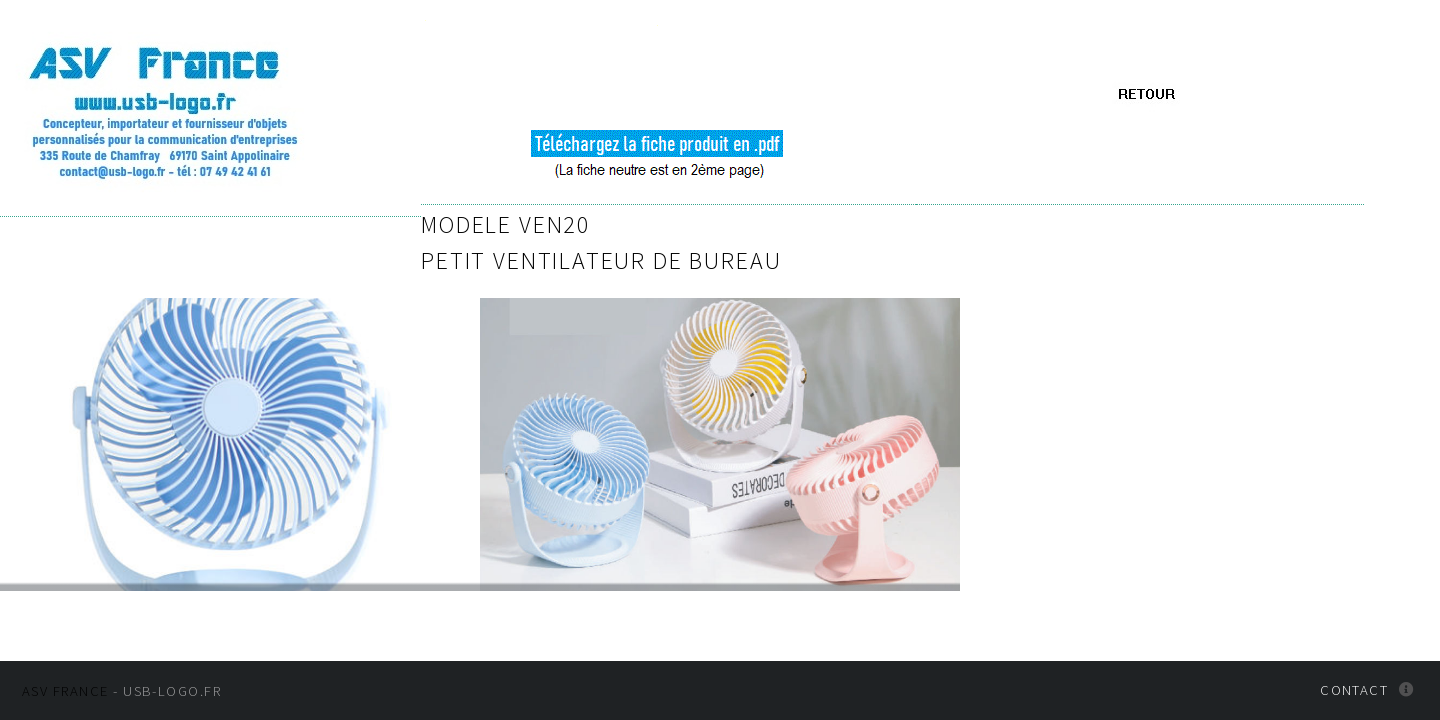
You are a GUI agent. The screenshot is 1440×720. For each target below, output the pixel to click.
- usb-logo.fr (121, 696)
